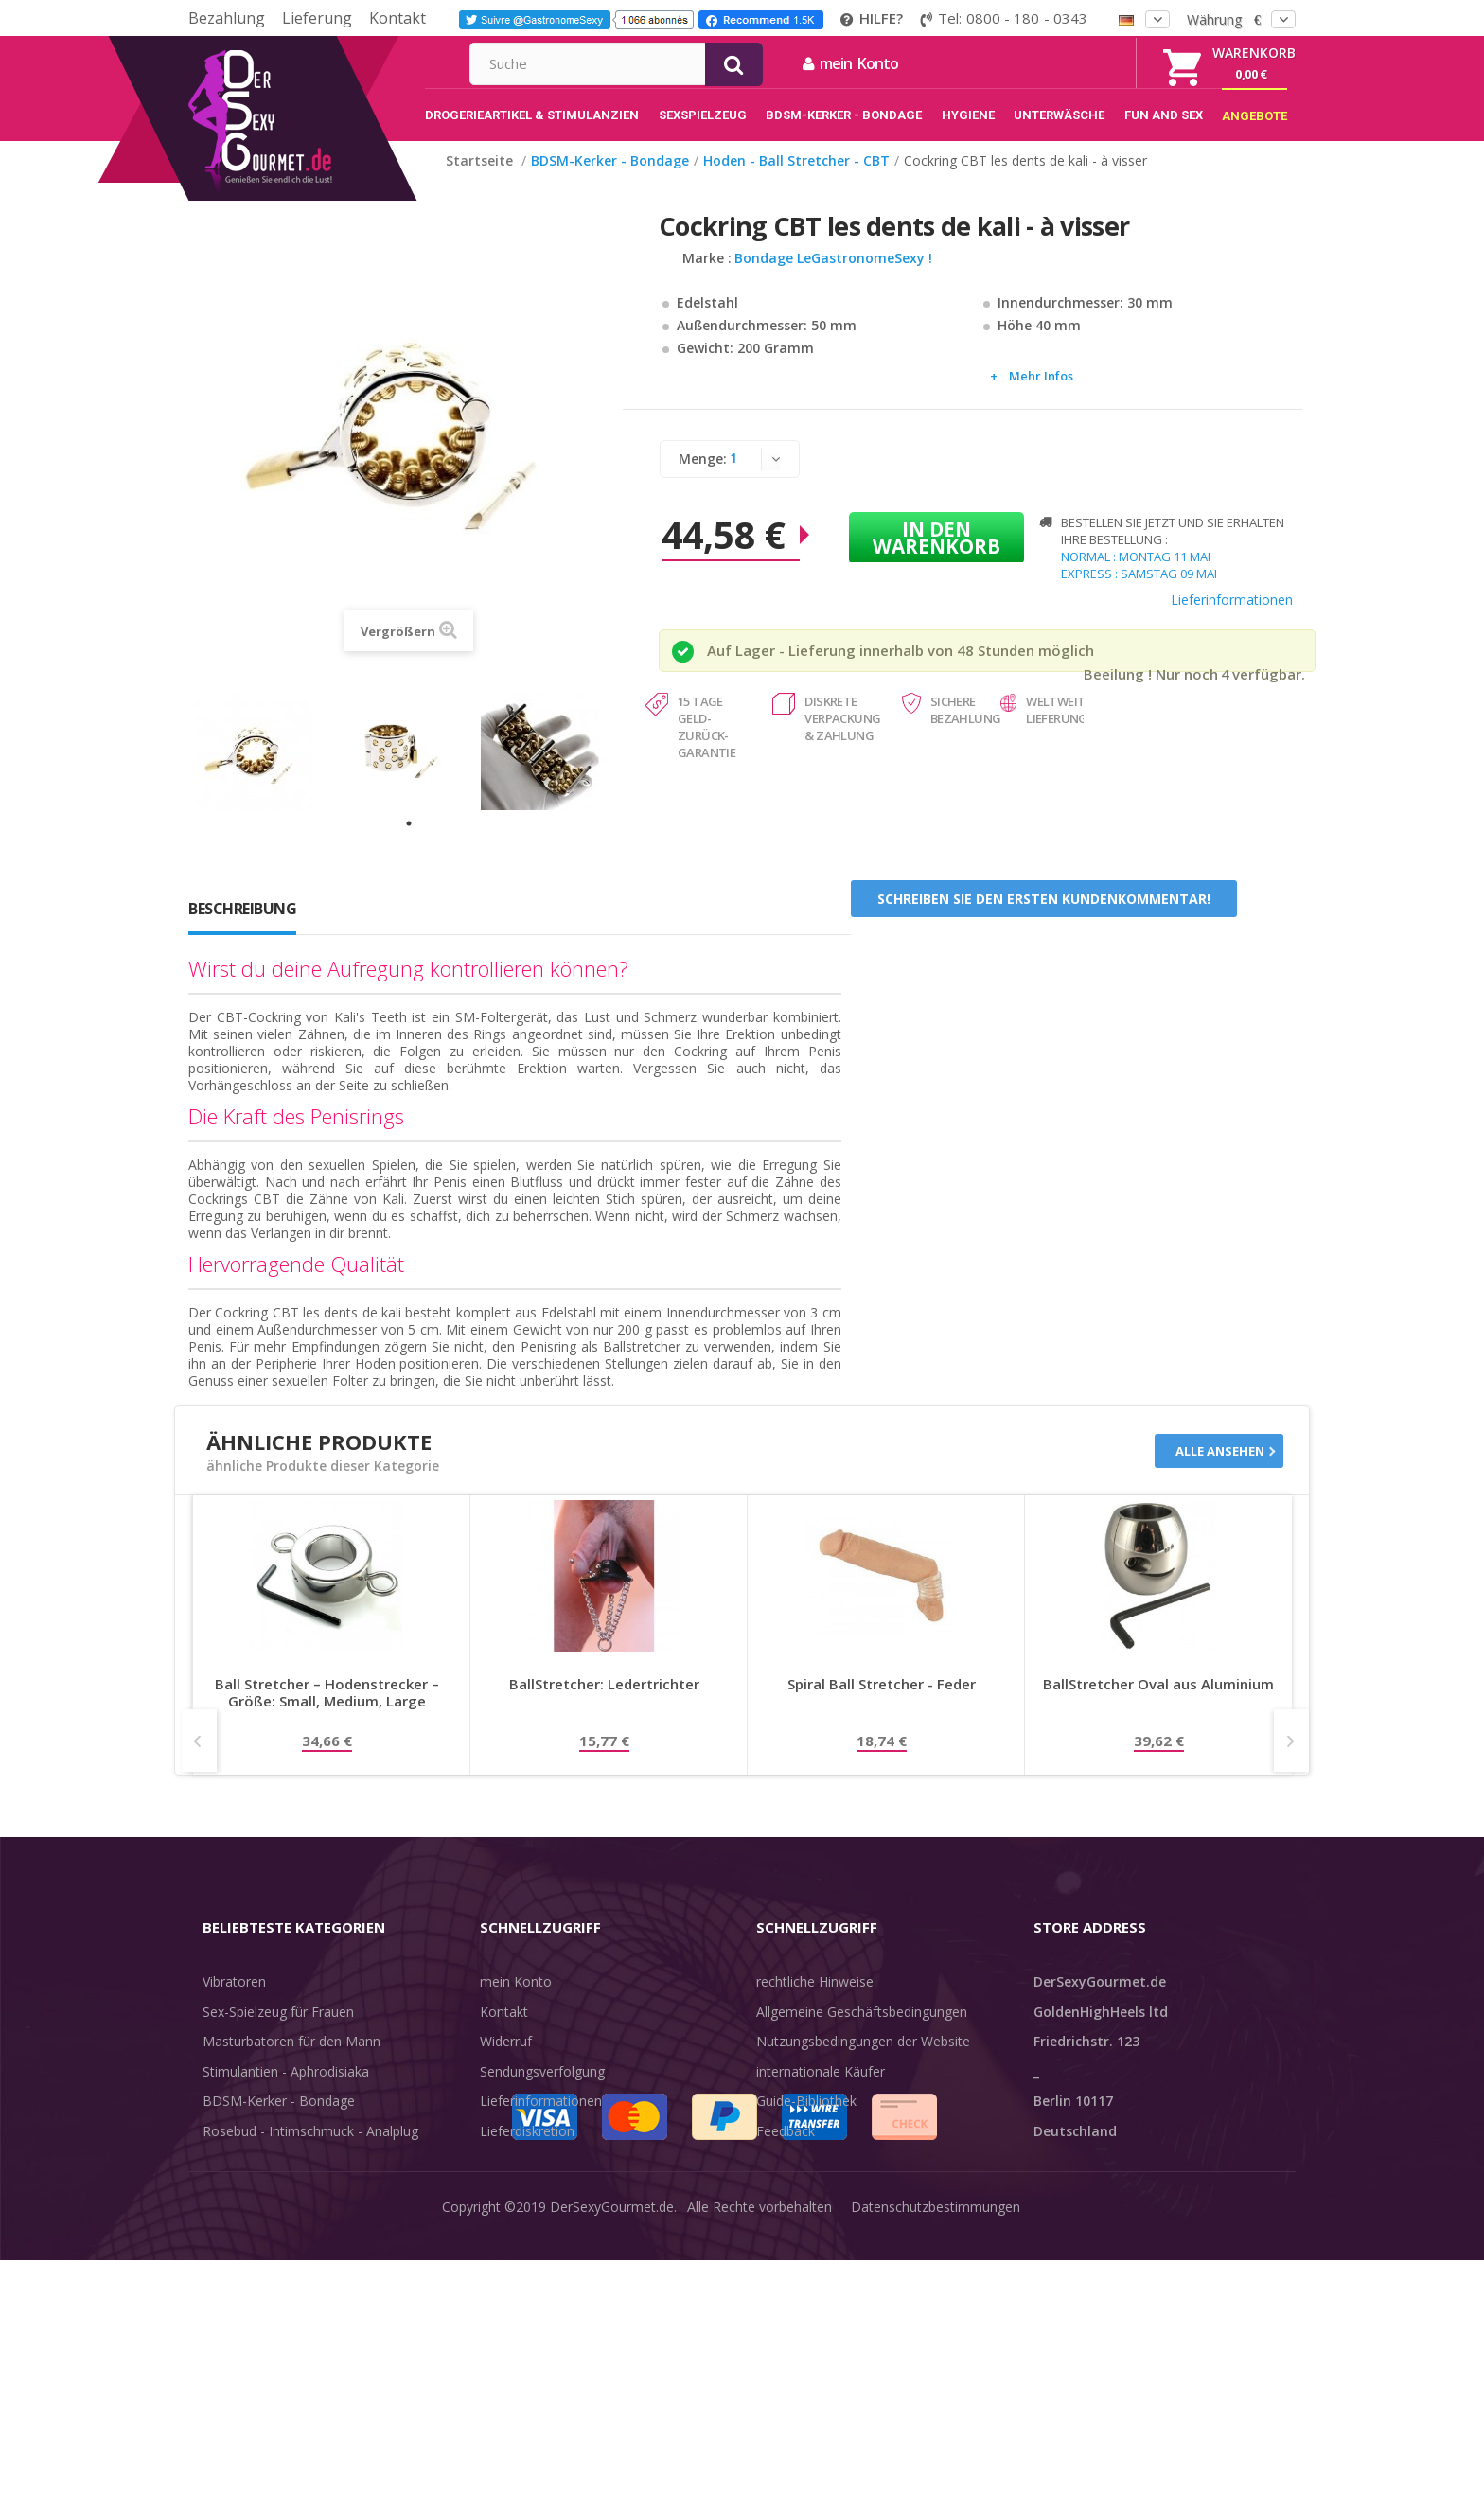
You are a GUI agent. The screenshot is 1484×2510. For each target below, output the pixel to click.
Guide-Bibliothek (806, 2121)
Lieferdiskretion (527, 2151)
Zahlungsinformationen (551, 2180)
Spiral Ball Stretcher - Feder (881, 1704)
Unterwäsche (243, 2180)
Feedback (785, 2151)
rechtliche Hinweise (815, 2001)
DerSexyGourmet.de (612, 2481)
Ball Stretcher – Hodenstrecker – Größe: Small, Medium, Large (327, 1712)
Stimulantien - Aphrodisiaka (286, 2091)
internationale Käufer (820, 2091)
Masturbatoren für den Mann (291, 2061)
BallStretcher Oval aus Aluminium (1158, 1704)
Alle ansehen (1219, 1470)
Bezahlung (226, 18)
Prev (199, 1760)
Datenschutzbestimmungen (935, 2481)
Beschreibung (242, 928)
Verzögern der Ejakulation (281, 2210)
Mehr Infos (1041, 395)
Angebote (244, 2270)
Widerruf (506, 2061)
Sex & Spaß (238, 2240)
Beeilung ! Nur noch (1151, 693)
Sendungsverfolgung (542, 2091)
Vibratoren (234, 2001)
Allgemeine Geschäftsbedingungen (861, 2032)
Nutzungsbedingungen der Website (863, 2061)
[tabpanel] (266, 771)
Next (1291, 1760)
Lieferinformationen (1232, 619)
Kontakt (397, 18)
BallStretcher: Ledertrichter (604, 1704)
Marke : (707, 278)
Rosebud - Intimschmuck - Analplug (310, 2151)
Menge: (703, 478)
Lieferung (317, 18)
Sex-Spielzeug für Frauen (278, 2032)
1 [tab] (408, 843)
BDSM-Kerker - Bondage (279, 2121)
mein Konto (1055, 63)
